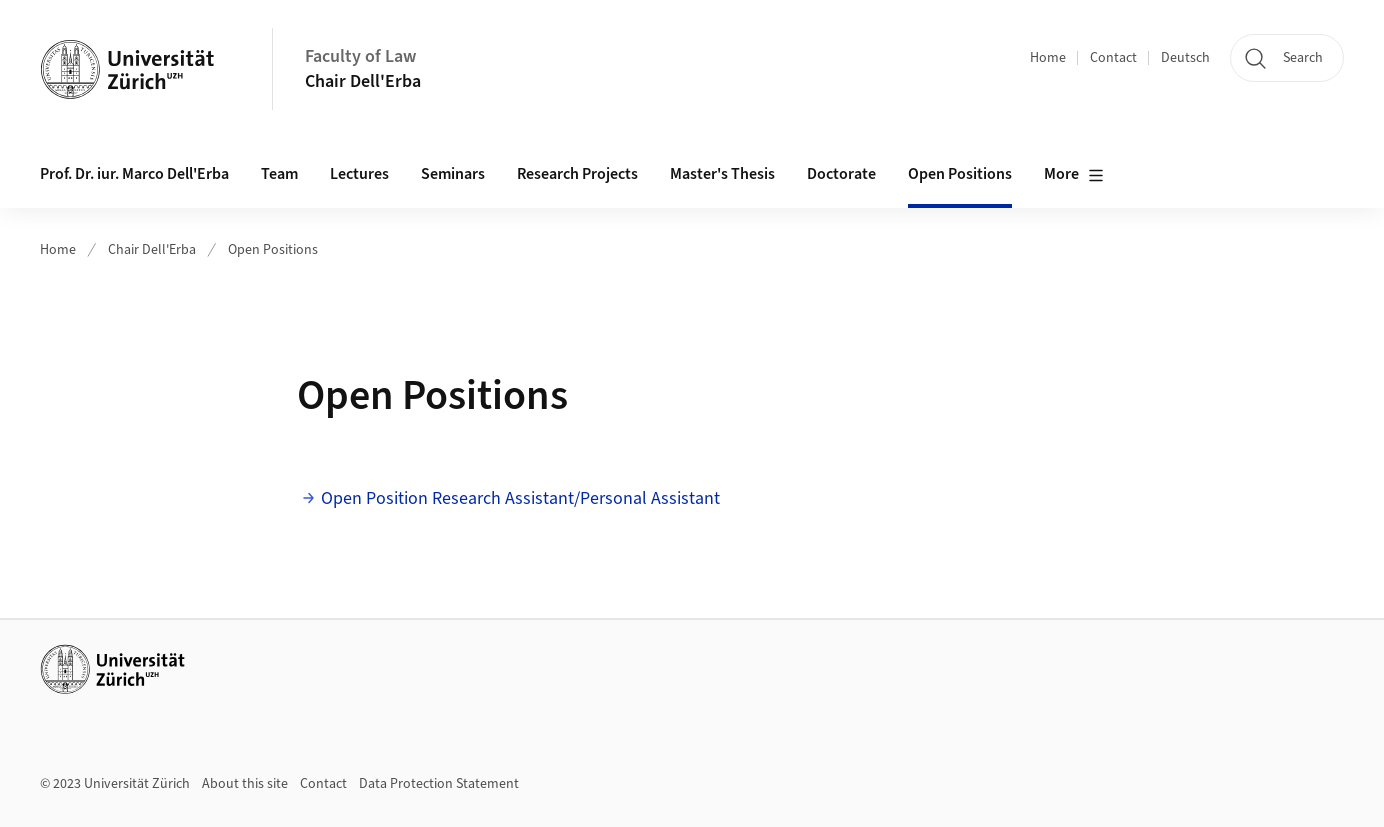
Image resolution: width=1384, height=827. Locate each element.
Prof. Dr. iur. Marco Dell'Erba (134, 174)
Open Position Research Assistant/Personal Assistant (522, 498)
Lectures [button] (359, 174)
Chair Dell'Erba (363, 81)
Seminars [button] (453, 174)
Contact (1113, 58)
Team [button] (279, 174)
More (1074, 175)
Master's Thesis (722, 174)
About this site (245, 784)
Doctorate (841, 174)
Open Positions (960, 174)
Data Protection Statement (439, 784)
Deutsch (1185, 58)
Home (1048, 58)
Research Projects (577, 174)
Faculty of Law (360, 56)
